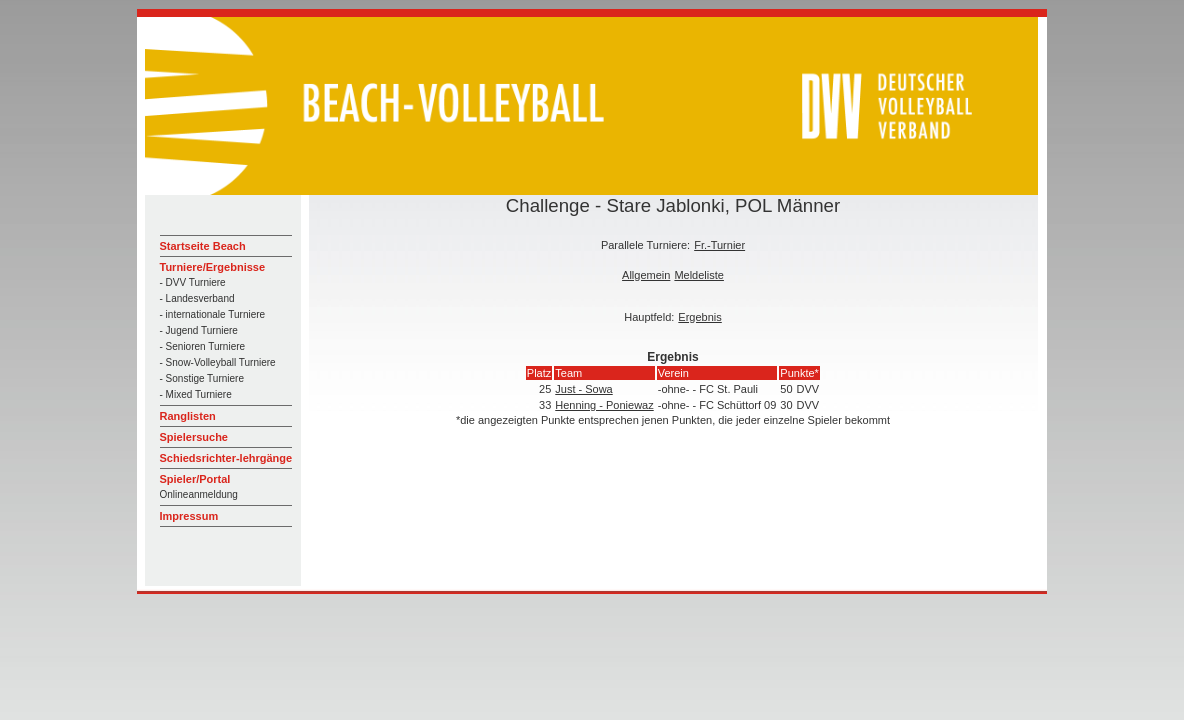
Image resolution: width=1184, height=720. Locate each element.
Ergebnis (699, 317)
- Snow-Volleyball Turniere (218, 362)
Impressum (189, 516)
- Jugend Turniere (199, 330)
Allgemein (646, 275)
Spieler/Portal (195, 479)
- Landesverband (197, 298)
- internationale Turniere (213, 314)
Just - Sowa (583, 389)
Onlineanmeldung (199, 494)
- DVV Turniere (193, 282)
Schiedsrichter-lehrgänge (226, 458)
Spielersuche (194, 437)
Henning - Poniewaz (604, 405)
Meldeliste (699, 275)
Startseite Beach (203, 246)
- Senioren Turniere (203, 346)
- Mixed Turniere (196, 394)
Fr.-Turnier (719, 245)
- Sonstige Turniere (202, 378)
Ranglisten (188, 416)
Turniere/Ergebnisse (213, 267)
